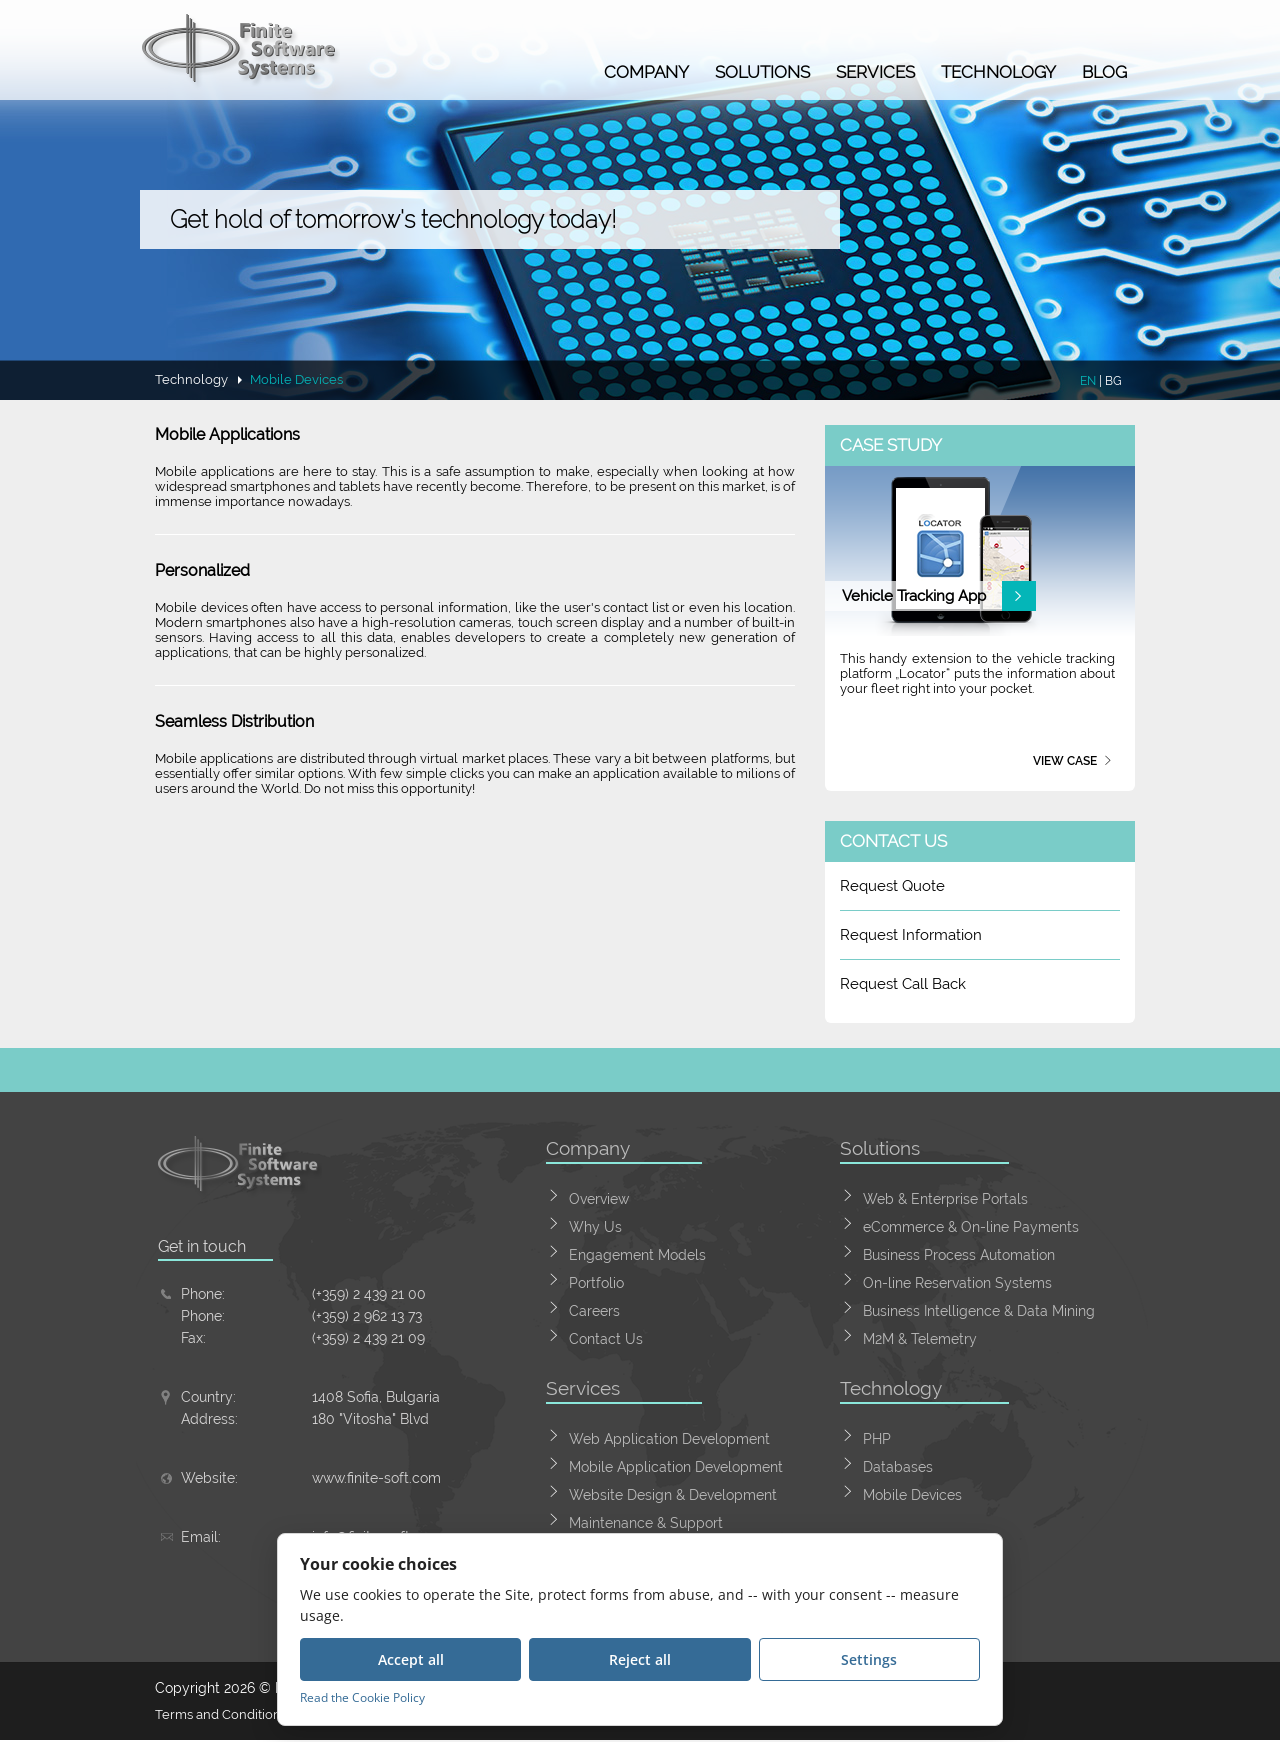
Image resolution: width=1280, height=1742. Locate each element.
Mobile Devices (912, 1495)
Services (875, 72)
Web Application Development (669, 1439)
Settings (869, 1659)
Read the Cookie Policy (362, 1697)
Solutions (762, 72)
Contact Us (606, 1339)
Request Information (911, 935)
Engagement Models (637, 1255)
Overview (599, 1199)
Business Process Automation (959, 1255)
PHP (877, 1439)
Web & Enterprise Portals (945, 1199)
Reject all (640, 1659)
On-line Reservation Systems (957, 1283)
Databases (898, 1467)
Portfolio (596, 1283)
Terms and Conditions (226, 1716)
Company (646, 72)
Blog (1104, 72)
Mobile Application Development (676, 1467)
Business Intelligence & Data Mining (979, 1311)
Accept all (411, 1659)
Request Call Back (903, 984)
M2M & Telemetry (920, 1339)
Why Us (595, 1227)
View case (1065, 761)
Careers (594, 1311)
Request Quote (892, 886)
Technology (998, 72)
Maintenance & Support (646, 1523)
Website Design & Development (673, 1495)
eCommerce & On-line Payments (971, 1227)
